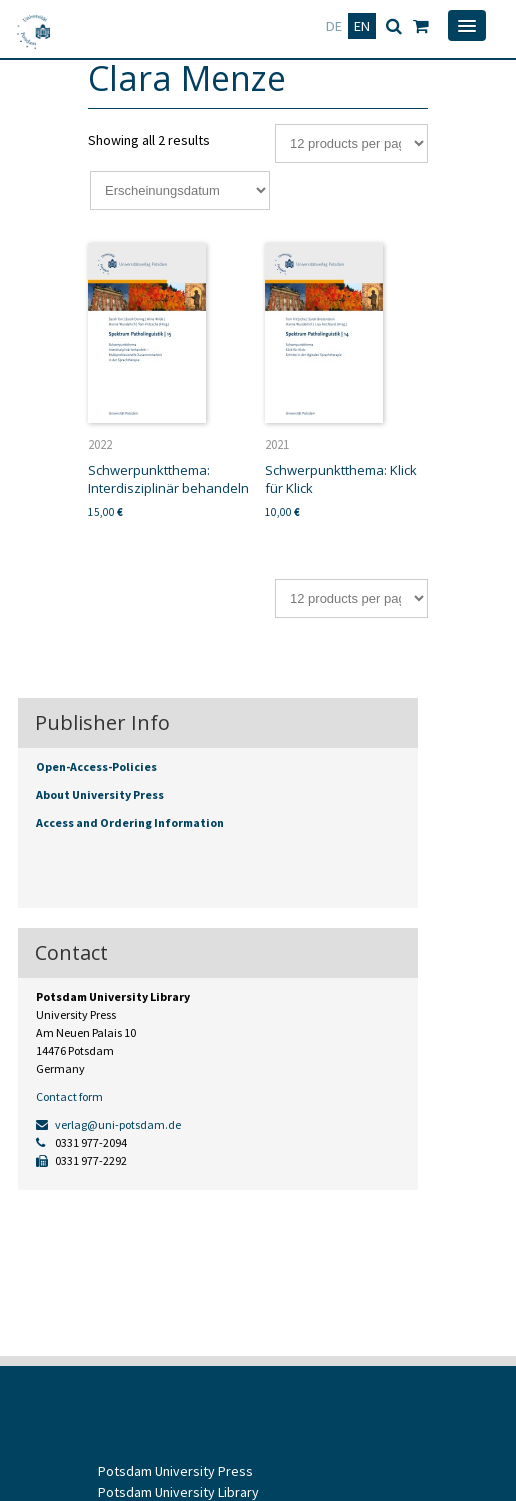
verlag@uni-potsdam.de (108, 1124)
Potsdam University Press (175, 1471)
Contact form (69, 1096)
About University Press (100, 794)
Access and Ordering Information (130, 822)
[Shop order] (180, 190)
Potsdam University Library (178, 1492)
